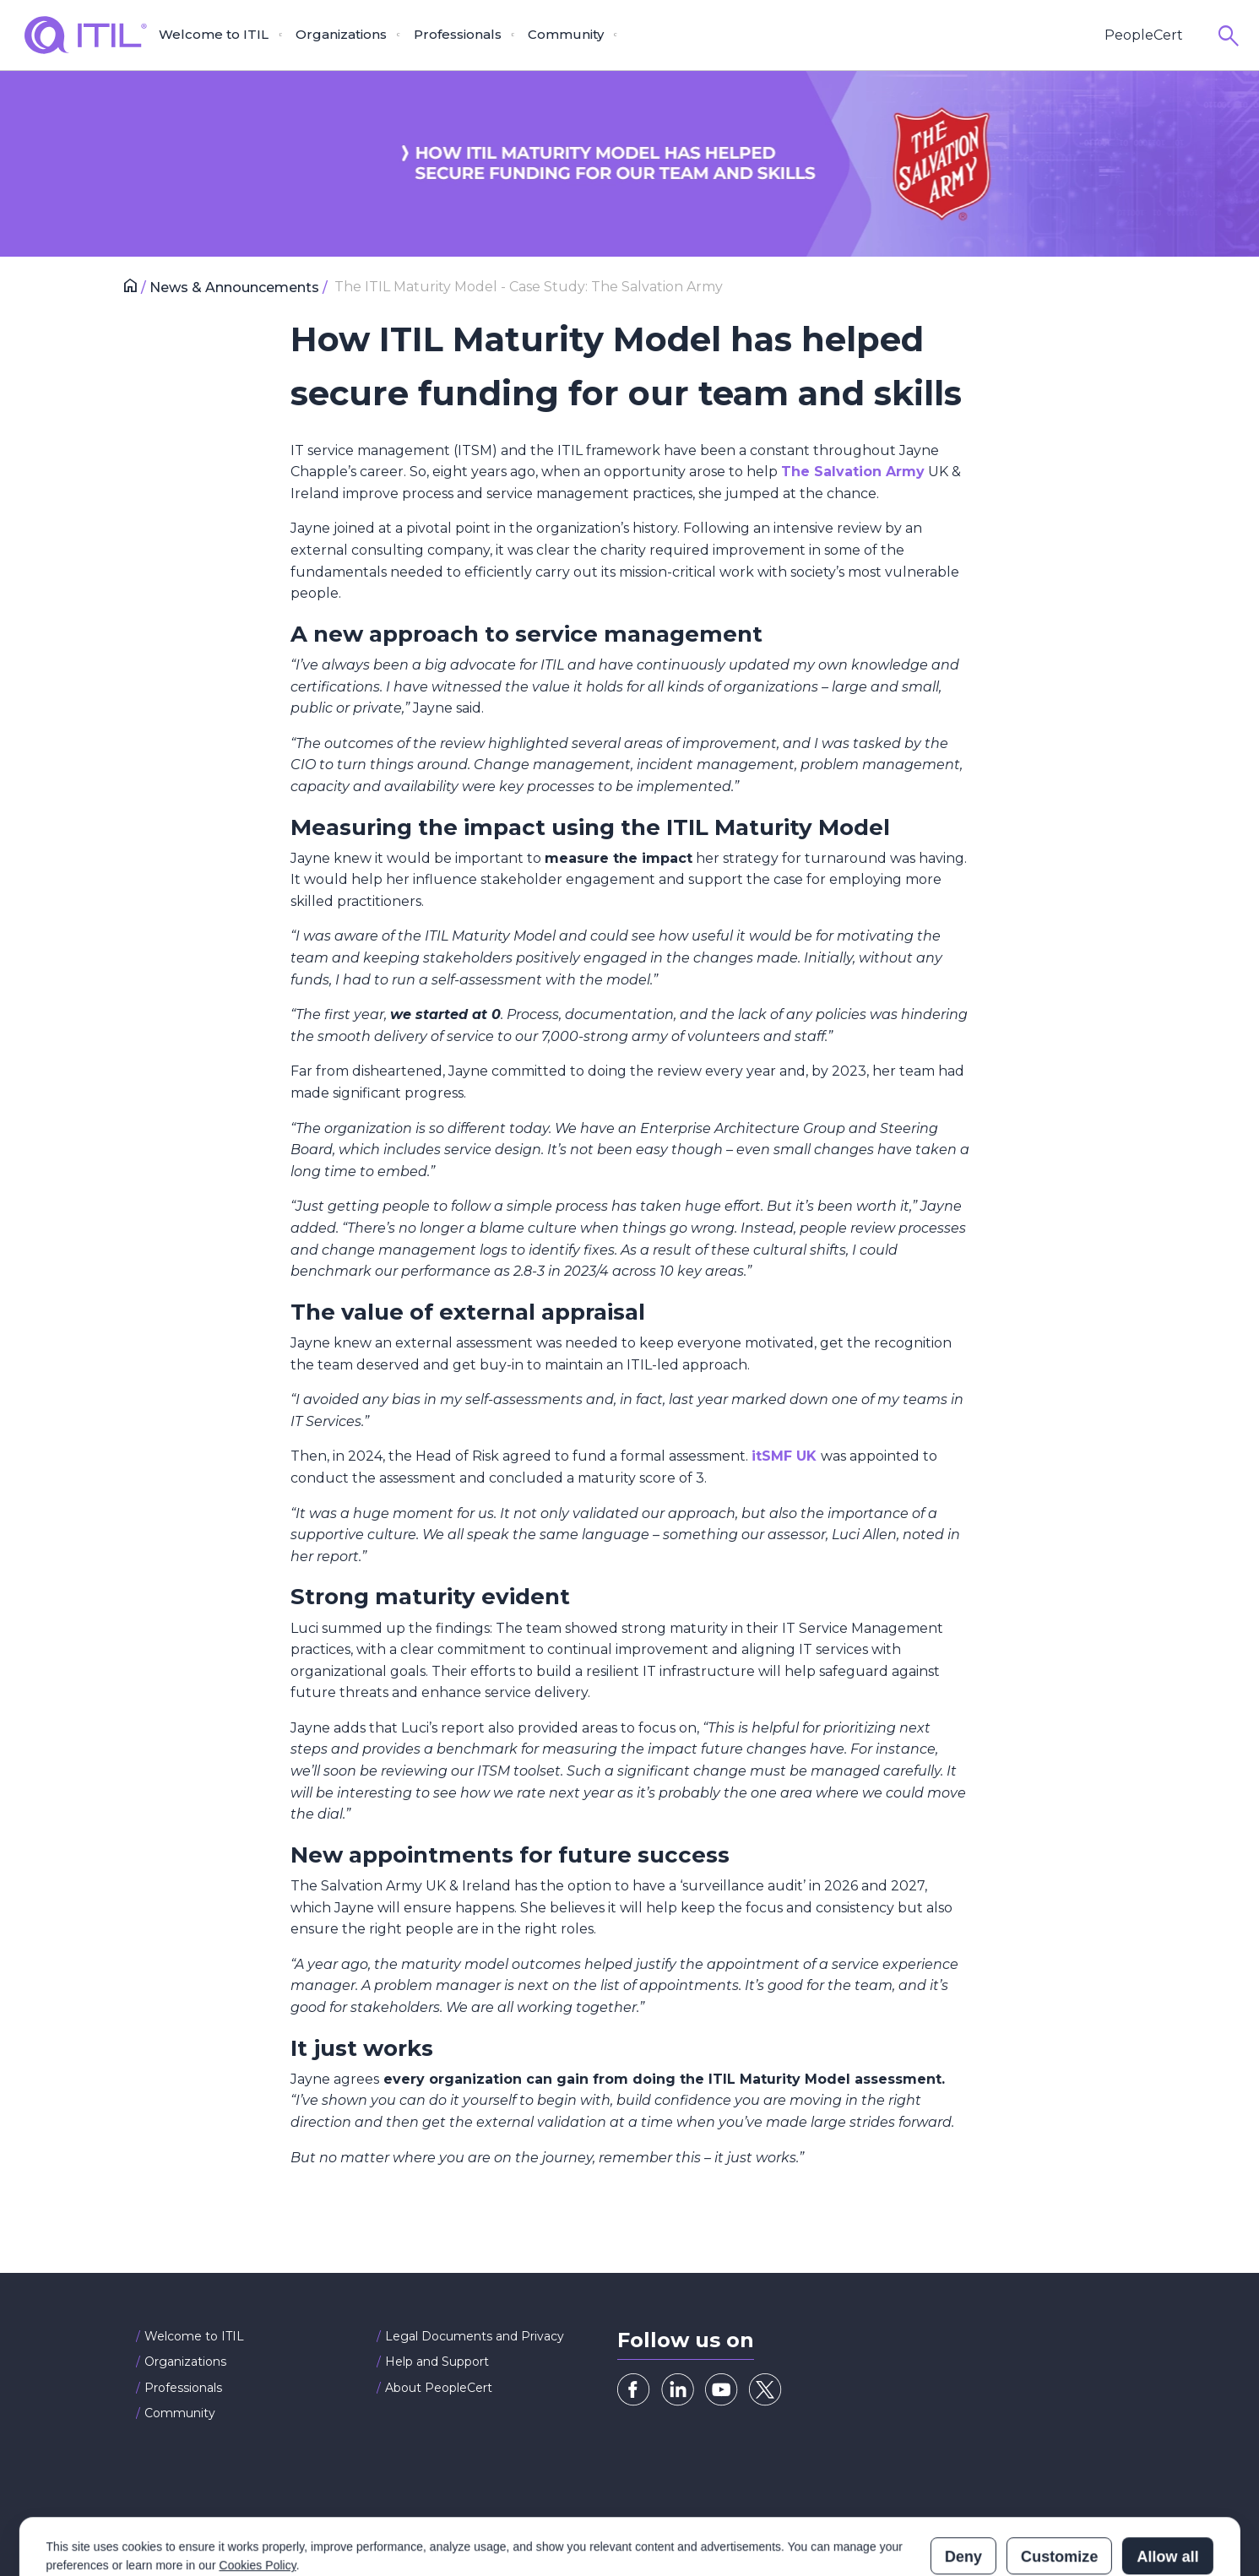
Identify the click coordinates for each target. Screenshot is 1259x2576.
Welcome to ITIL (194, 2336)
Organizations (185, 2361)
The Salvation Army (853, 472)
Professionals (183, 2387)
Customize (1059, 2486)
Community (179, 2413)
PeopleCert (1143, 35)
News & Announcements (236, 287)
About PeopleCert (438, 2387)
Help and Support (437, 2361)
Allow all (1167, 2486)
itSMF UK (786, 1456)
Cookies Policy (257, 2495)
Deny (963, 2486)
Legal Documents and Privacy (474, 2336)
